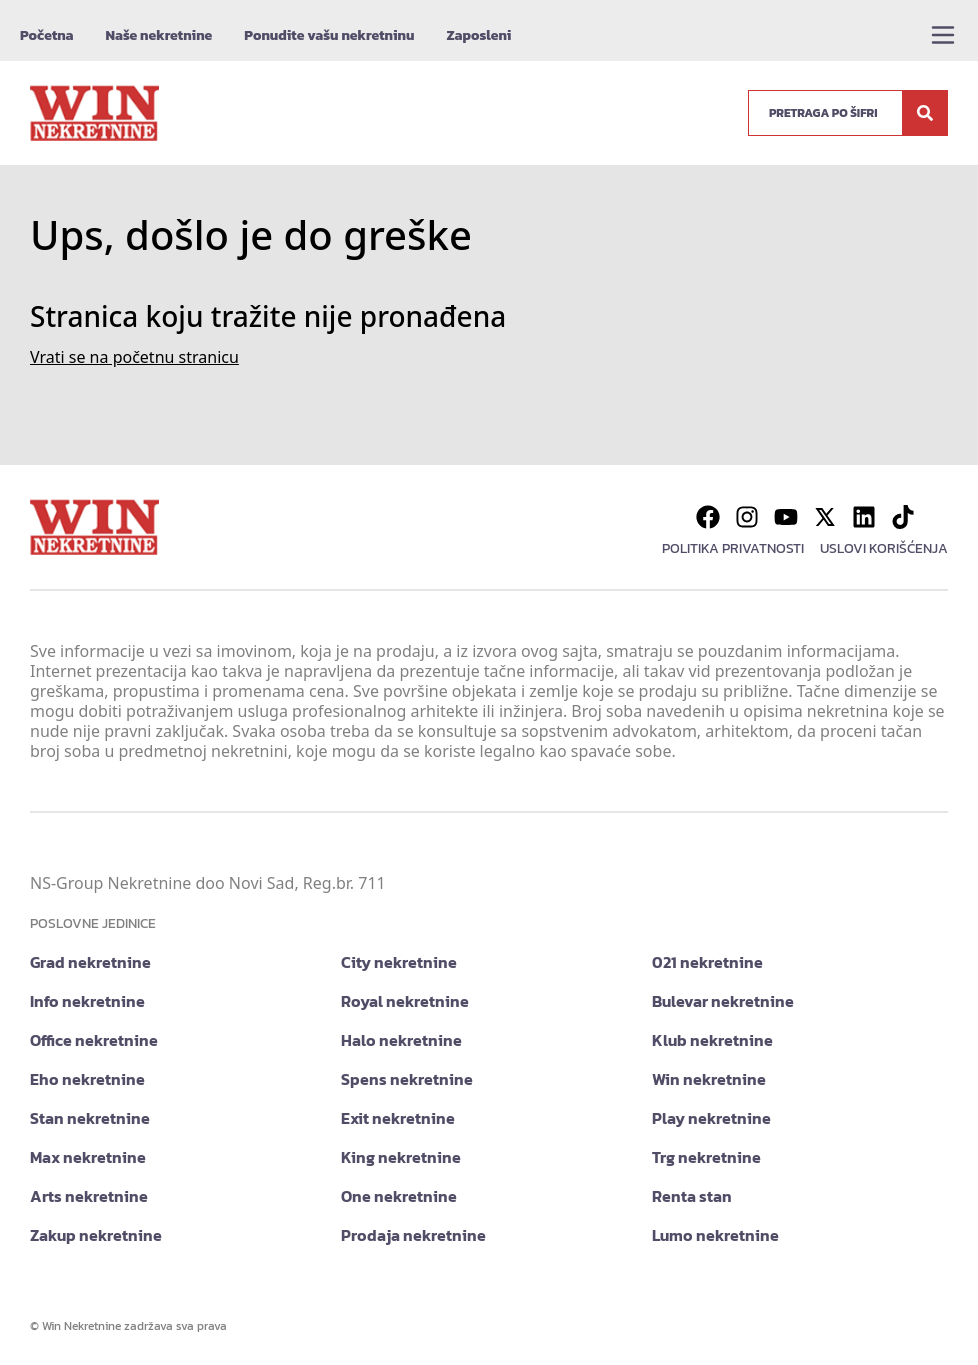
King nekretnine (401, 1157)
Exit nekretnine (398, 1118)
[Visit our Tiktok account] (903, 517)
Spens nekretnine (407, 1079)
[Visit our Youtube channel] (786, 517)
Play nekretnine (711, 1118)
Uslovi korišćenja (884, 548)
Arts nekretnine (89, 1196)
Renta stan (692, 1196)
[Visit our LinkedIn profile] (864, 517)
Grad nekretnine (90, 962)
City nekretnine (399, 962)
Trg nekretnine (706, 1157)
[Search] (925, 113)
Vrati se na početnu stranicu (134, 357)
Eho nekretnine (87, 1079)
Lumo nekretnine (715, 1235)
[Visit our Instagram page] (747, 517)
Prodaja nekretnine (413, 1235)
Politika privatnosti (733, 548)
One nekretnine (399, 1196)
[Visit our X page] (825, 517)
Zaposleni (478, 35)
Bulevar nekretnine (723, 1001)
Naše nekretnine (158, 35)
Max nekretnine (88, 1157)
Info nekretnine (87, 1001)
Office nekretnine (94, 1040)
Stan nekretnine (90, 1118)
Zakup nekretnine (96, 1235)
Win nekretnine (709, 1079)
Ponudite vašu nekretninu (329, 35)
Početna (46, 35)
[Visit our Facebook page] (708, 517)
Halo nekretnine (401, 1040)
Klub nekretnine (712, 1040)
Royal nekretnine (405, 1001)
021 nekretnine (707, 962)
